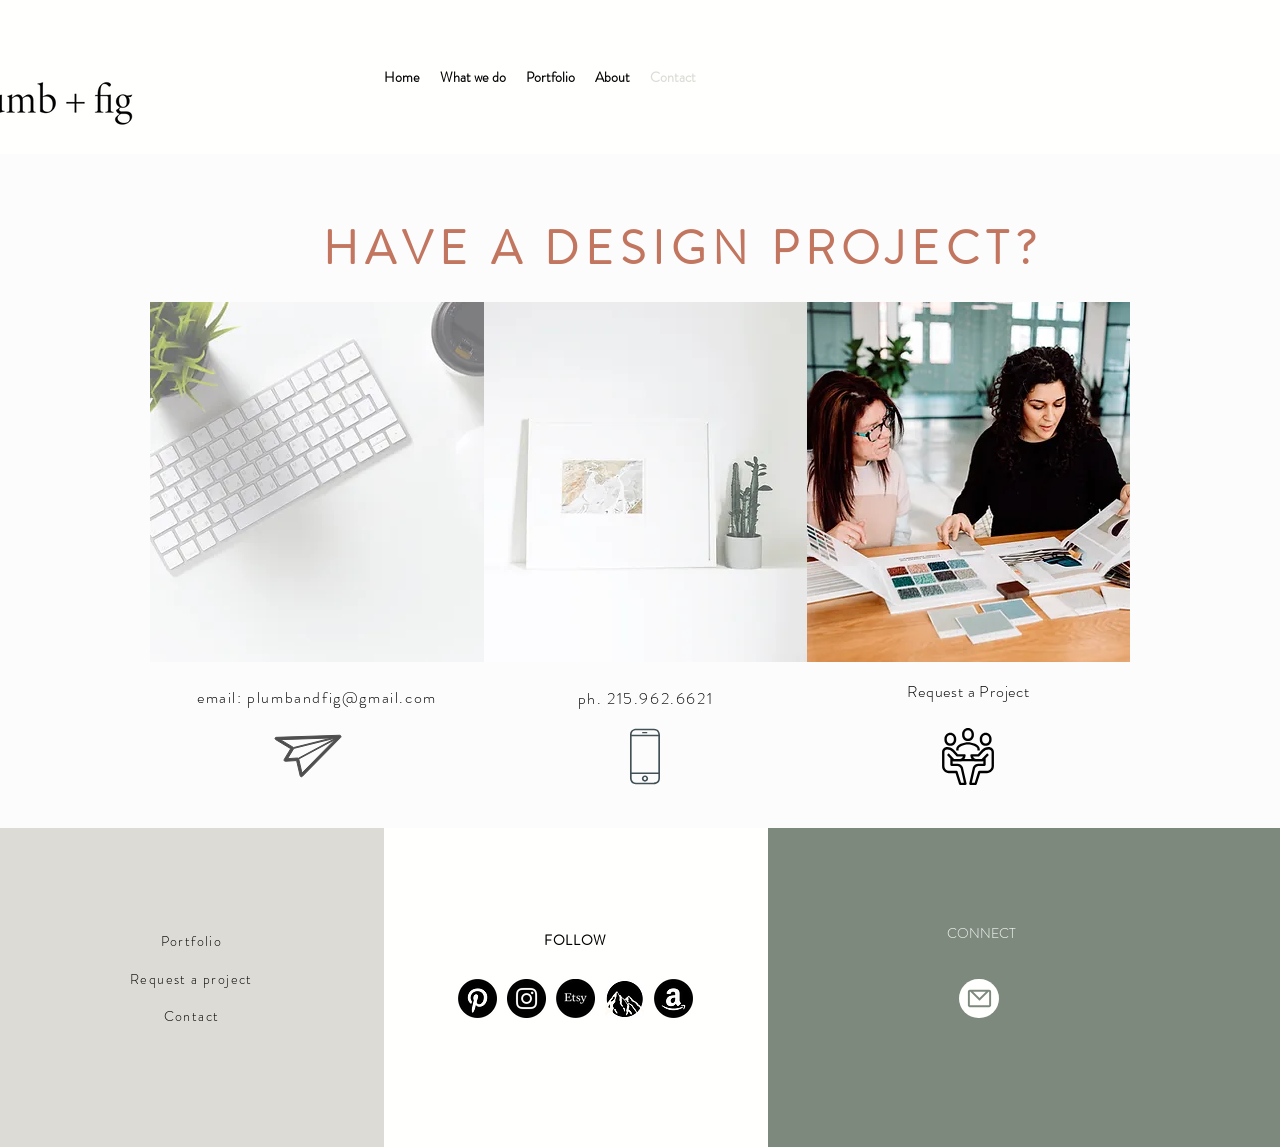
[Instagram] (526, 998)
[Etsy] (575, 998)
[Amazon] (673, 998)
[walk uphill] (477, 998)
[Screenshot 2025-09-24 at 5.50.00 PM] (624, 998)
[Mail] (979, 998)
